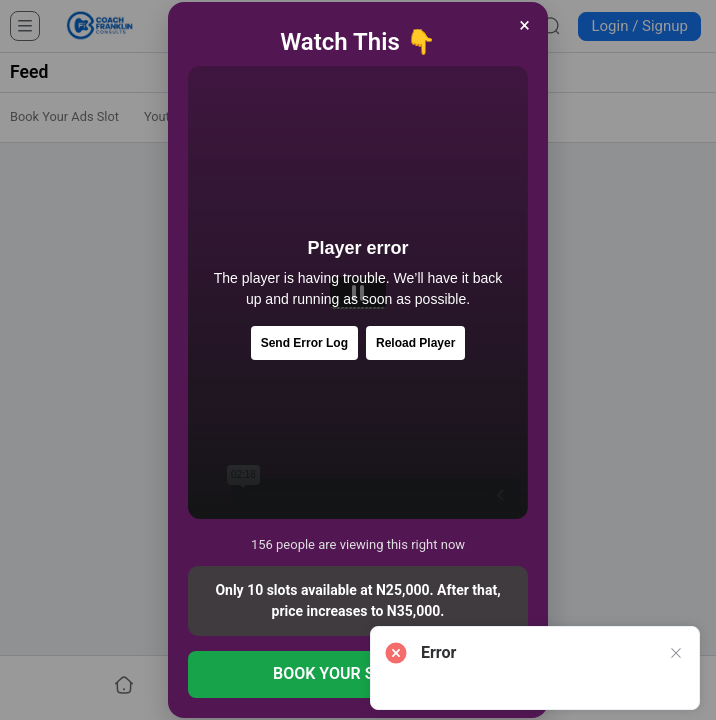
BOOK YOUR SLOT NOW (358, 673)
